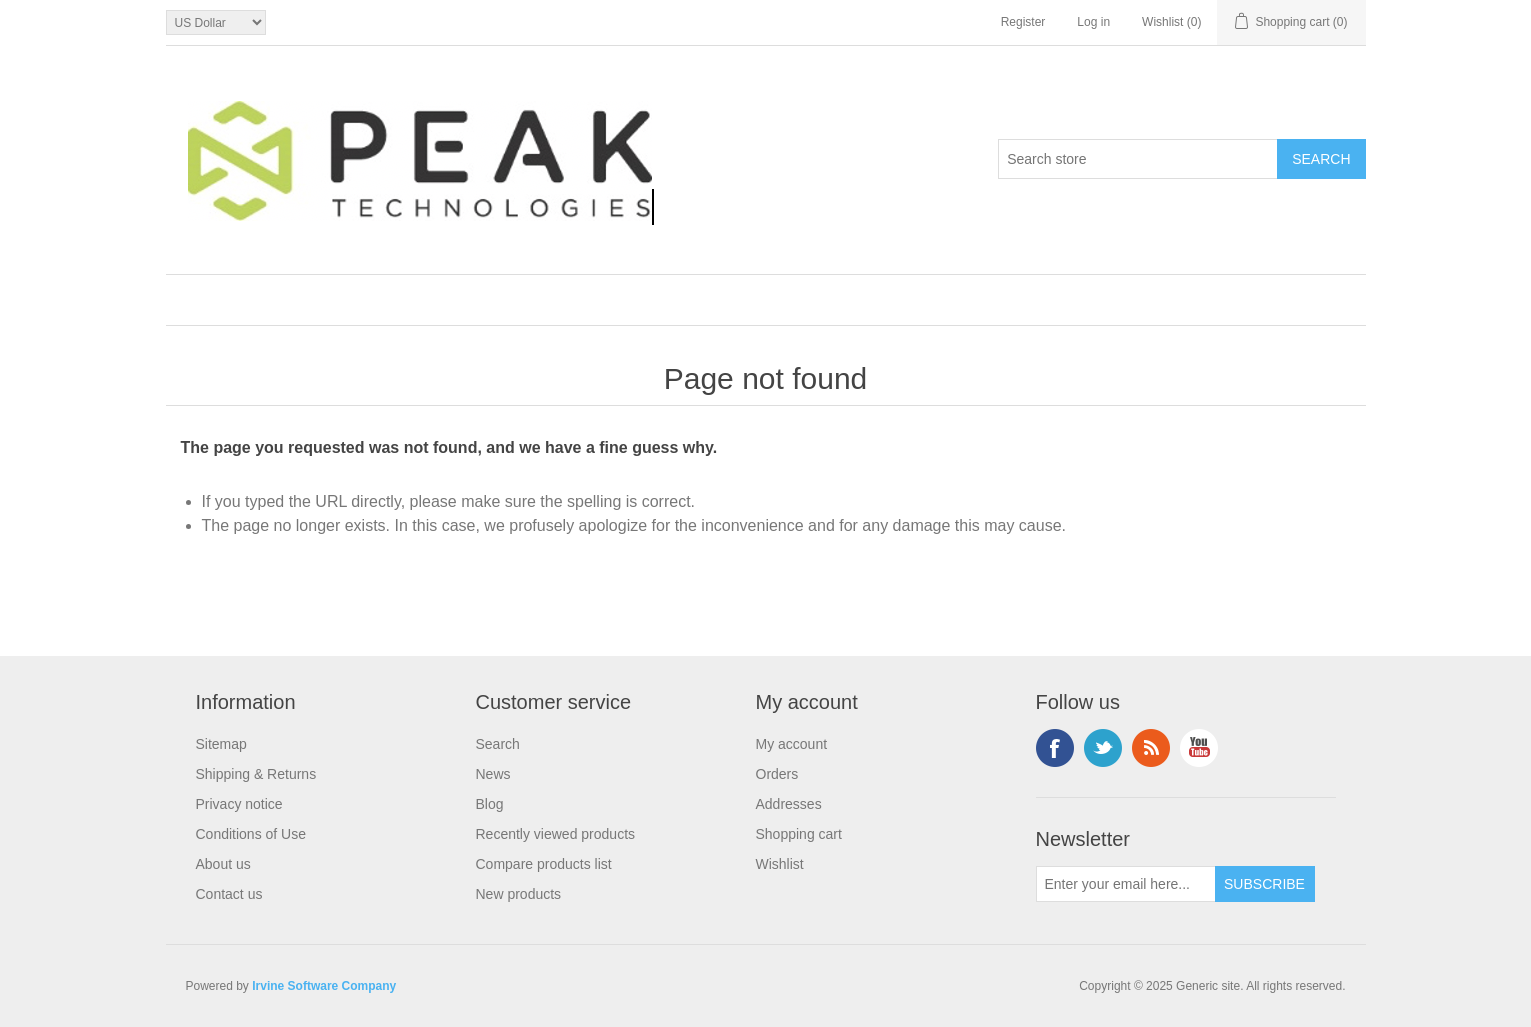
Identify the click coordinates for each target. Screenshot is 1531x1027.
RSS (1151, 748)
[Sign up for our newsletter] (1126, 884)
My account (792, 744)
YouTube (1199, 748)
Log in (1093, 22)
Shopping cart (799, 834)
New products (519, 894)
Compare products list (544, 864)
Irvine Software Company (324, 986)
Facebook (1055, 748)
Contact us (229, 894)
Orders (777, 774)
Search (498, 744)
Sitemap (221, 744)
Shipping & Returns (256, 774)
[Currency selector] (216, 22)
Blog (490, 804)
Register (1023, 22)
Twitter (1103, 748)
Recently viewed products (556, 834)
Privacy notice (239, 804)
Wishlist (780, 864)
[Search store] (1138, 159)
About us (223, 864)
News (493, 774)
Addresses (789, 804)
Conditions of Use (251, 834)
